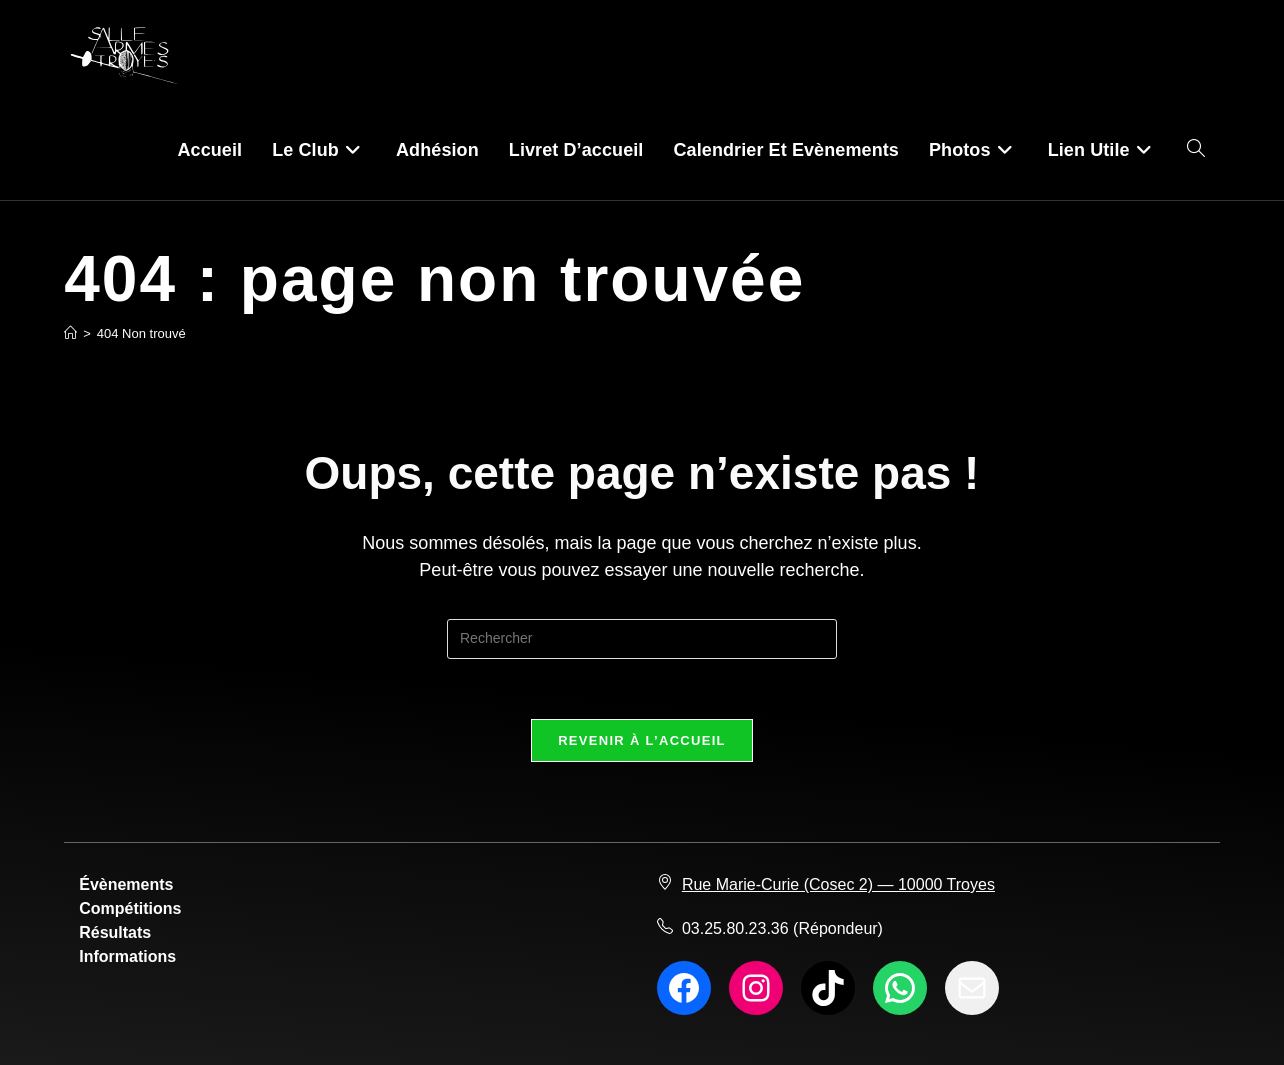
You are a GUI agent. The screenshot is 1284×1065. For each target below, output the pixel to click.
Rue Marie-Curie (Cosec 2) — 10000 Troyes (838, 884)
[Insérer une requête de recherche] (642, 639)
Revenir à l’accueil (642, 740)
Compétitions (130, 908)
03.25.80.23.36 (735, 928)
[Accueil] (70, 333)
